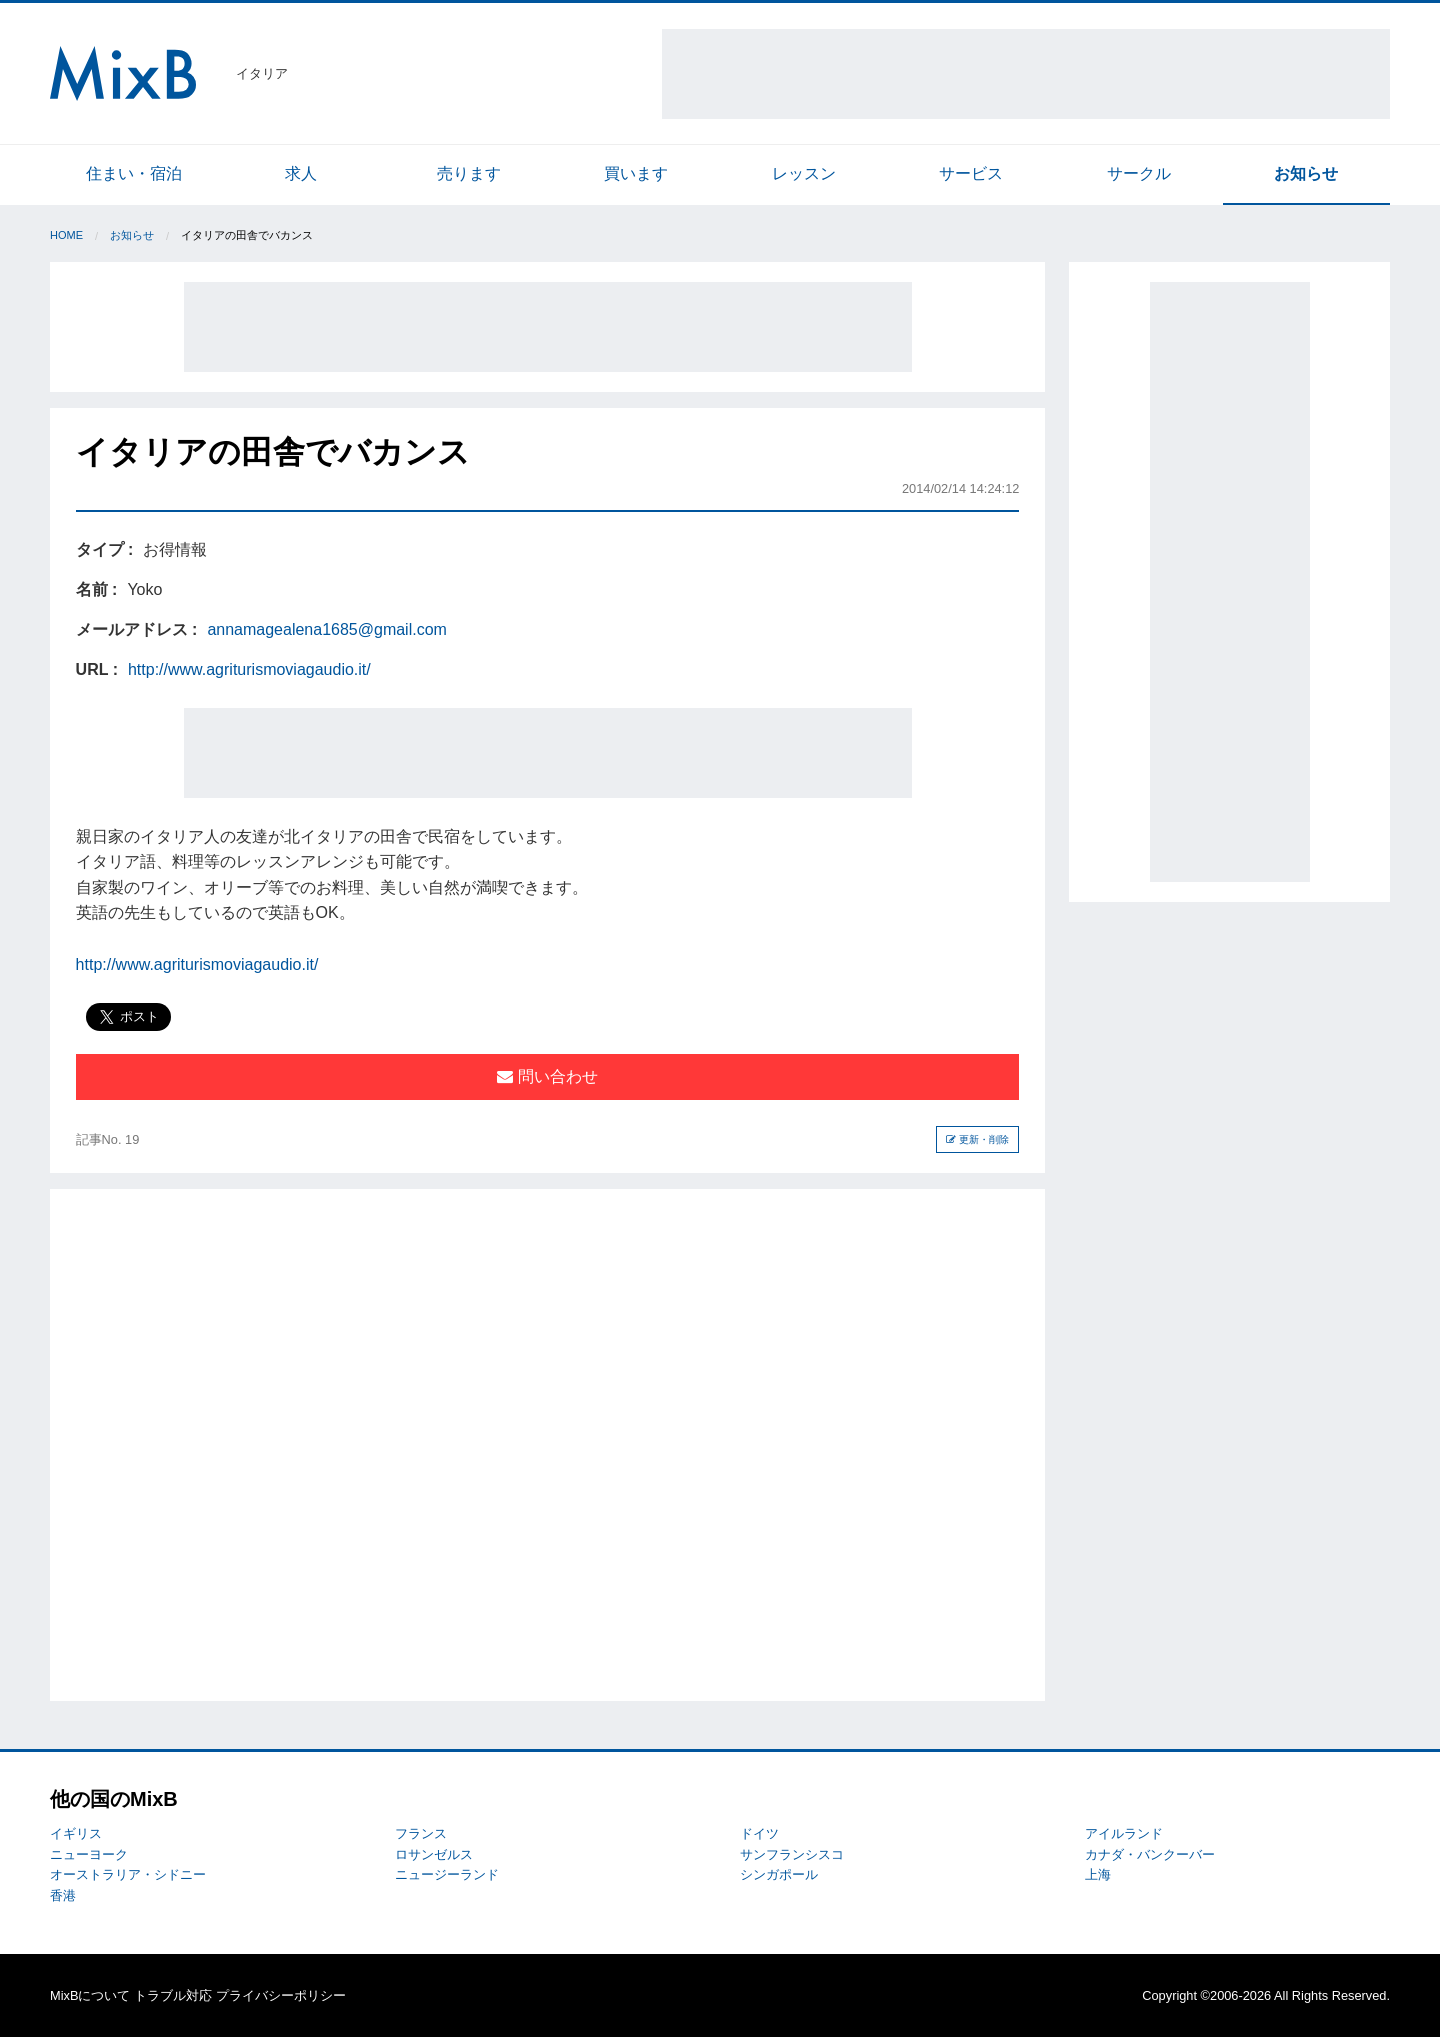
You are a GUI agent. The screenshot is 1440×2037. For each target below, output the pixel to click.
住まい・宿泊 (134, 173)
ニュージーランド (447, 1874)
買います (636, 173)
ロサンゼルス (434, 1854)
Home (66, 235)
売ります (469, 173)
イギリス (76, 1833)
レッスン (804, 173)
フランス (421, 1833)
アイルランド (1124, 1833)
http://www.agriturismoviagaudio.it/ (249, 669)
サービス (971, 173)
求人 (301, 173)
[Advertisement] (1026, 74)
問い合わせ (547, 1076)
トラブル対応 (173, 1995)
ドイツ (759, 1833)
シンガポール (779, 1874)
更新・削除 (977, 1139)
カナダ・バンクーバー (1150, 1854)
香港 (63, 1895)
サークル (1139, 173)
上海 (1098, 1874)
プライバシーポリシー (281, 1995)
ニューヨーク (89, 1854)
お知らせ (1306, 173)
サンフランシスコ (792, 1854)
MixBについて (90, 1995)
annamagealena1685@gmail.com (327, 629)
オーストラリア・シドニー (128, 1874)
